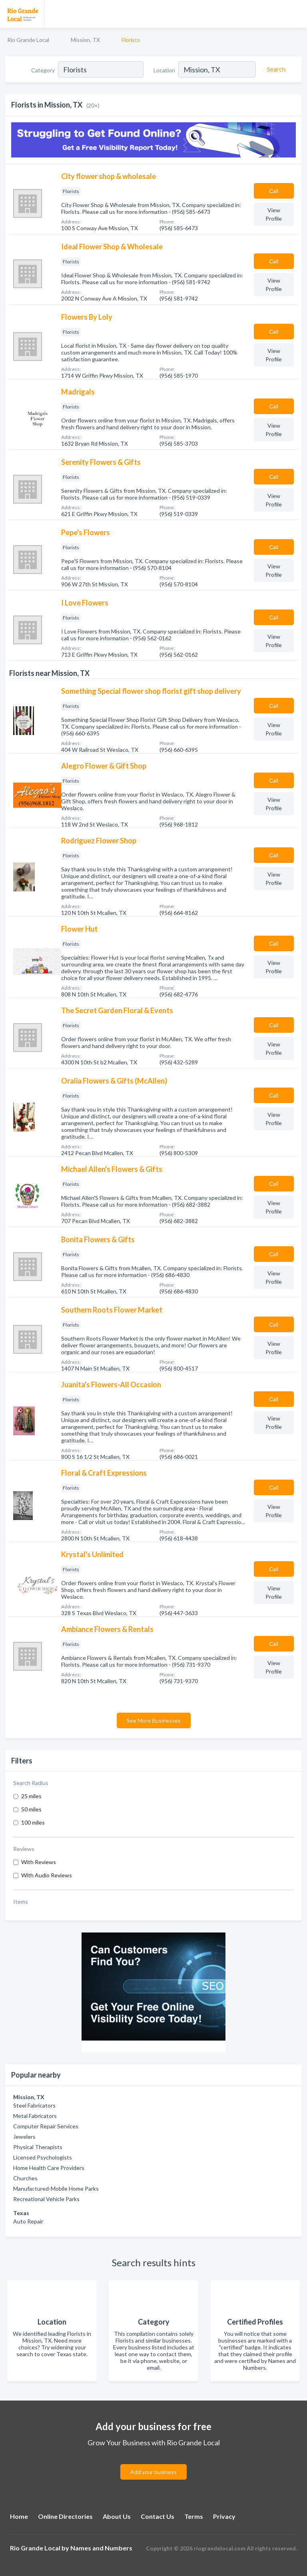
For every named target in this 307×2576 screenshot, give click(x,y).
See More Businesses (154, 1720)
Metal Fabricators (35, 2115)
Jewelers (24, 2136)
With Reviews (38, 1862)
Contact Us (157, 2516)
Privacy (224, 2516)
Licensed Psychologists (42, 2157)
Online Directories (65, 2516)
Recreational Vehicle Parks (46, 2198)
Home (19, 2516)
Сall (273, 190)
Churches (25, 2178)
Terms (193, 2516)
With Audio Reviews (46, 1875)
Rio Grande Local (28, 39)
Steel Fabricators (34, 2105)
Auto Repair (28, 2221)
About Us (117, 2516)
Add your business (153, 2471)
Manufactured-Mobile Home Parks (56, 2188)
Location (164, 70)
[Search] (275, 69)
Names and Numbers (101, 2548)
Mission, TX (85, 39)
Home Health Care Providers (48, 2167)
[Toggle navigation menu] (296, 14)
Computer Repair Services (45, 2126)
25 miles (31, 1796)
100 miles (33, 1822)
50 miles (31, 1809)
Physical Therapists (37, 2147)
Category (43, 70)
